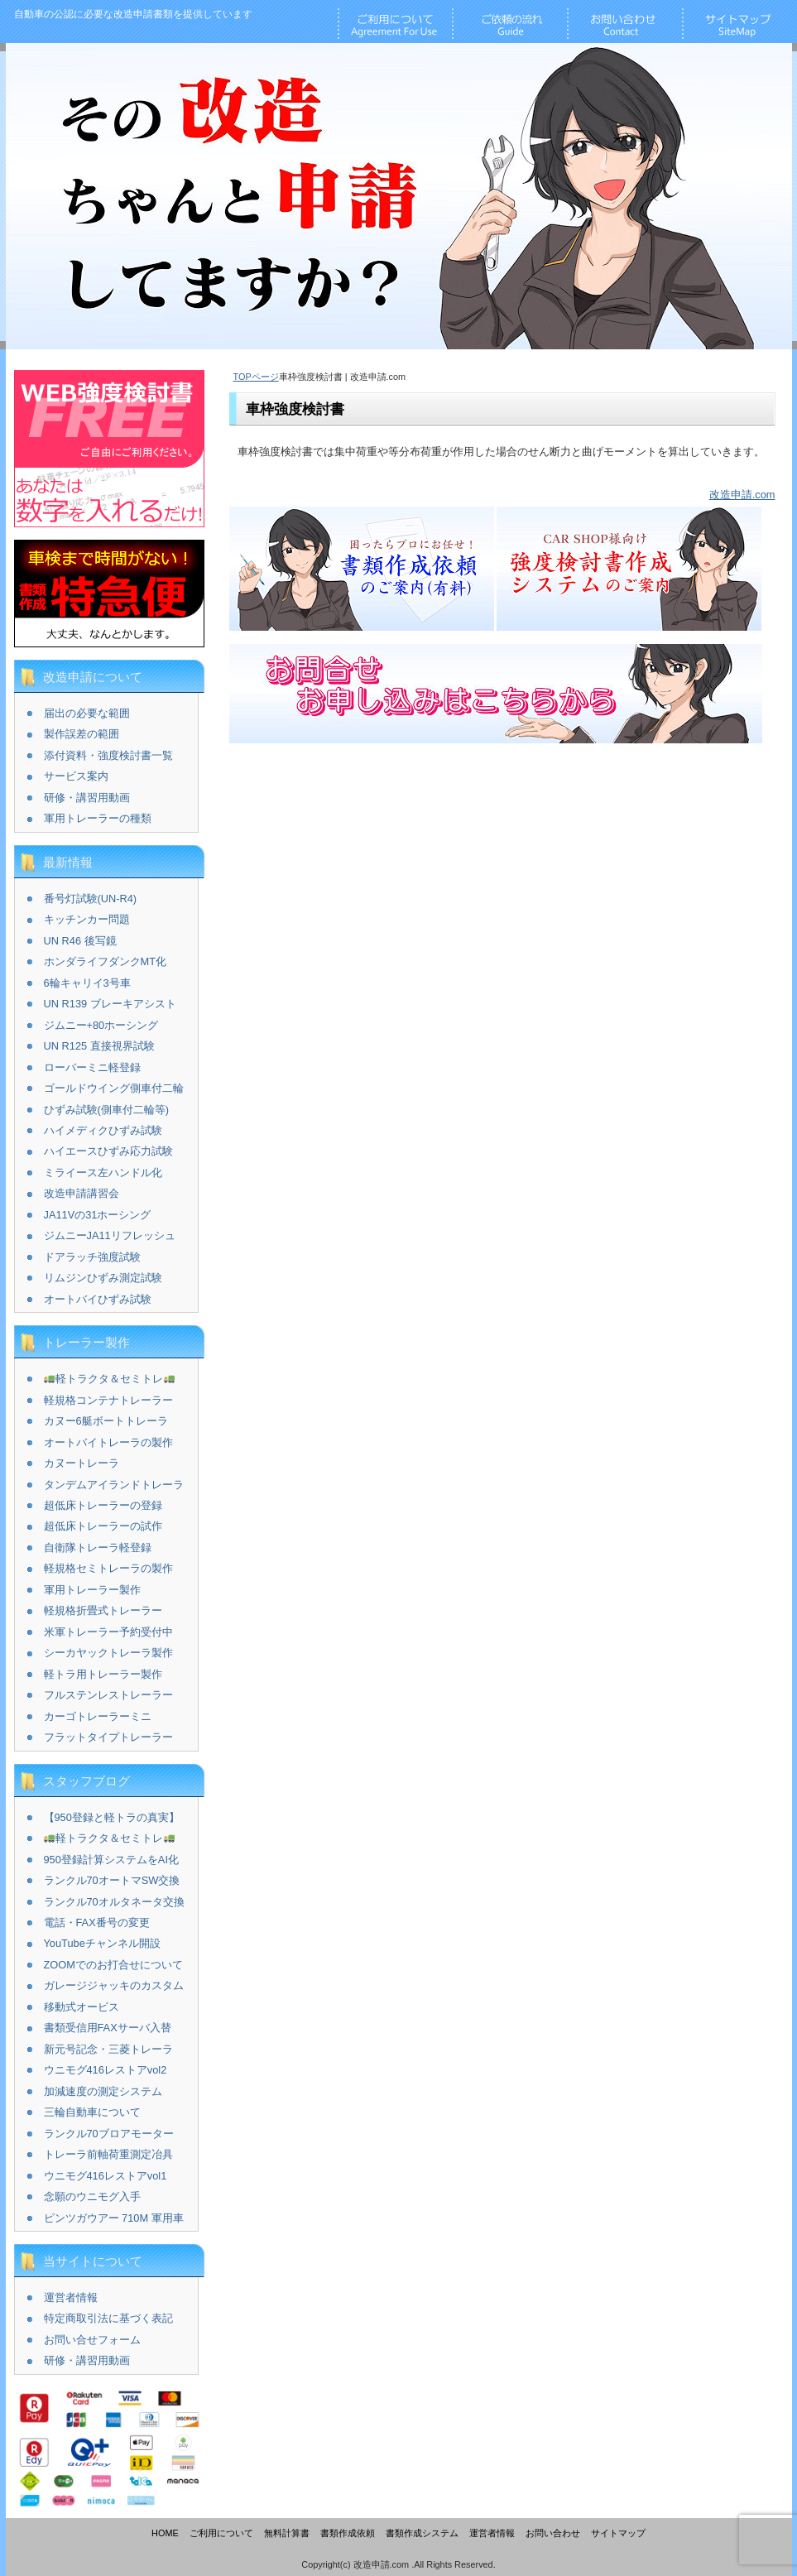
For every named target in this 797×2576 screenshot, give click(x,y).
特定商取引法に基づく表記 (108, 2318)
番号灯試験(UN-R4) (90, 898)
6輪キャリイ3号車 (87, 983)
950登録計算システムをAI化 (111, 1859)
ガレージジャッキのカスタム (114, 1985)
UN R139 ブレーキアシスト (110, 1003)
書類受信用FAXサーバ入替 (107, 2027)
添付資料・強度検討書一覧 (108, 755)
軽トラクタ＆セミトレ (109, 1378)
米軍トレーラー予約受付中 (108, 1632)
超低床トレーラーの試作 (103, 1526)
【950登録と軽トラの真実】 (112, 1817)
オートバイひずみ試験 (97, 1299)
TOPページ (256, 377)
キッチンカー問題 (87, 919)
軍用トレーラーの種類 (97, 818)
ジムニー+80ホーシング (101, 1025)
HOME (165, 2533)
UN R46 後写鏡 (80, 941)
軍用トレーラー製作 (92, 1590)
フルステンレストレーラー (108, 1695)
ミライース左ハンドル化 (103, 1172)
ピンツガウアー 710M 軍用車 (114, 2218)
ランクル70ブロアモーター (109, 2133)
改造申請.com (742, 494)
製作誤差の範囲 (81, 734)
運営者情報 (71, 2297)
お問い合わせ (553, 2533)
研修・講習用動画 (87, 797)
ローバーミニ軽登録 (92, 1067)
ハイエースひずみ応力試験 (108, 1151)
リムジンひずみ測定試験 (103, 1277)
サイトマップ (618, 2533)
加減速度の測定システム (103, 2091)
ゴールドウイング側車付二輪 (114, 1088)
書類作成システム (422, 2533)
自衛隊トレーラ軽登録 (97, 1547)
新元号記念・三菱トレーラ (108, 2049)
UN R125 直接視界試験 (99, 1046)
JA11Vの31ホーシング (97, 1215)
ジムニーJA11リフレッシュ (109, 1235)
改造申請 (133, 14)
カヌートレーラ (81, 1463)
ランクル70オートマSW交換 (112, 1880)
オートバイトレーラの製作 (108, 1442)
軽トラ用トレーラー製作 (103, 1674)
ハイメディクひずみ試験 (103, 1130)
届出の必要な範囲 (87, 713)
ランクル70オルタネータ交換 (114, 1902)
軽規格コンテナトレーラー (108, 1400)
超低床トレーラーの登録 (103, 1505)
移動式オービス (81, 2007)
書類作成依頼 (347, 2533)
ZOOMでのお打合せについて (113, 1964)
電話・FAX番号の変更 (97, 1922)
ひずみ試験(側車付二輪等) (107, 1109)
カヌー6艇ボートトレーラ (106, 1421)
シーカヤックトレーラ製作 (108, 1652)
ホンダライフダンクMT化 (105, 961)
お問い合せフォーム (92, 2339)
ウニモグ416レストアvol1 (105, 2176)
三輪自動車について (92, 2112)
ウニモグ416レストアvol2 (105, 2070)
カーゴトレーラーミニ (97, 1716)
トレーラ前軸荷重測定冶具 (108, 2154)
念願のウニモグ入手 (92, 2196)
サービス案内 (76, 776)
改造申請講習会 (81, 1193)
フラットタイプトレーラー (108, 1737)
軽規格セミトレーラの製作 (108, 1568)
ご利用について (221, 2533)
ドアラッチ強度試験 (92, 1257)
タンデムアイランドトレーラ (114, 1484)
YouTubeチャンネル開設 (102, 1943)
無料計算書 (287, 2533)
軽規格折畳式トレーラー (103, 1610)
